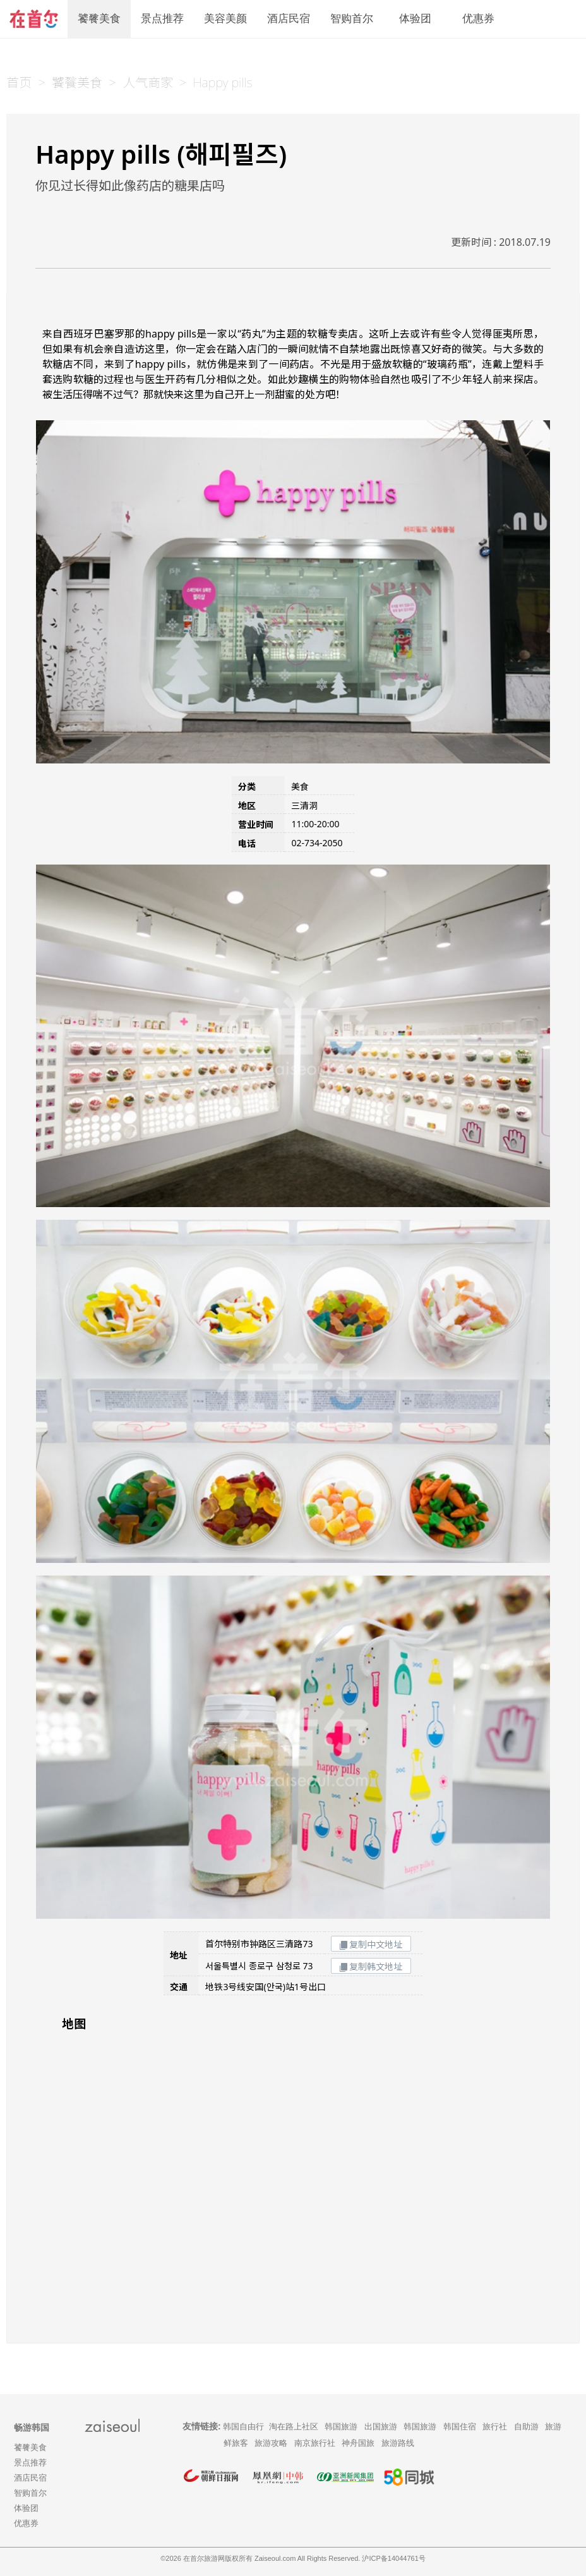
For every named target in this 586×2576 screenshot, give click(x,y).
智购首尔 (351, 19)
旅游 (553, 2426)
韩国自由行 (243, 2426)
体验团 (415, 19)
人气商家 (148, 82)
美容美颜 (225, 19)
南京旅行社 (314, 2443)
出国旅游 (380, 2426)
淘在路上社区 (293, 2426)
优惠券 (478, 19)
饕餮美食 (99, 19)
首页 (19, 82)
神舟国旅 (358, 2443)
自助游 (526, 2426)
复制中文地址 (371, 1944)
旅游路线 (397, 2443)
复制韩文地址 (371, 1966)
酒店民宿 (288, 19)
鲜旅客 (236, 2443)
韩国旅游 (341, 2426)
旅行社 (494, 2426)
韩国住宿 (459, 2426)
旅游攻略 (270, 2443)
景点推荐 (162, 19)
